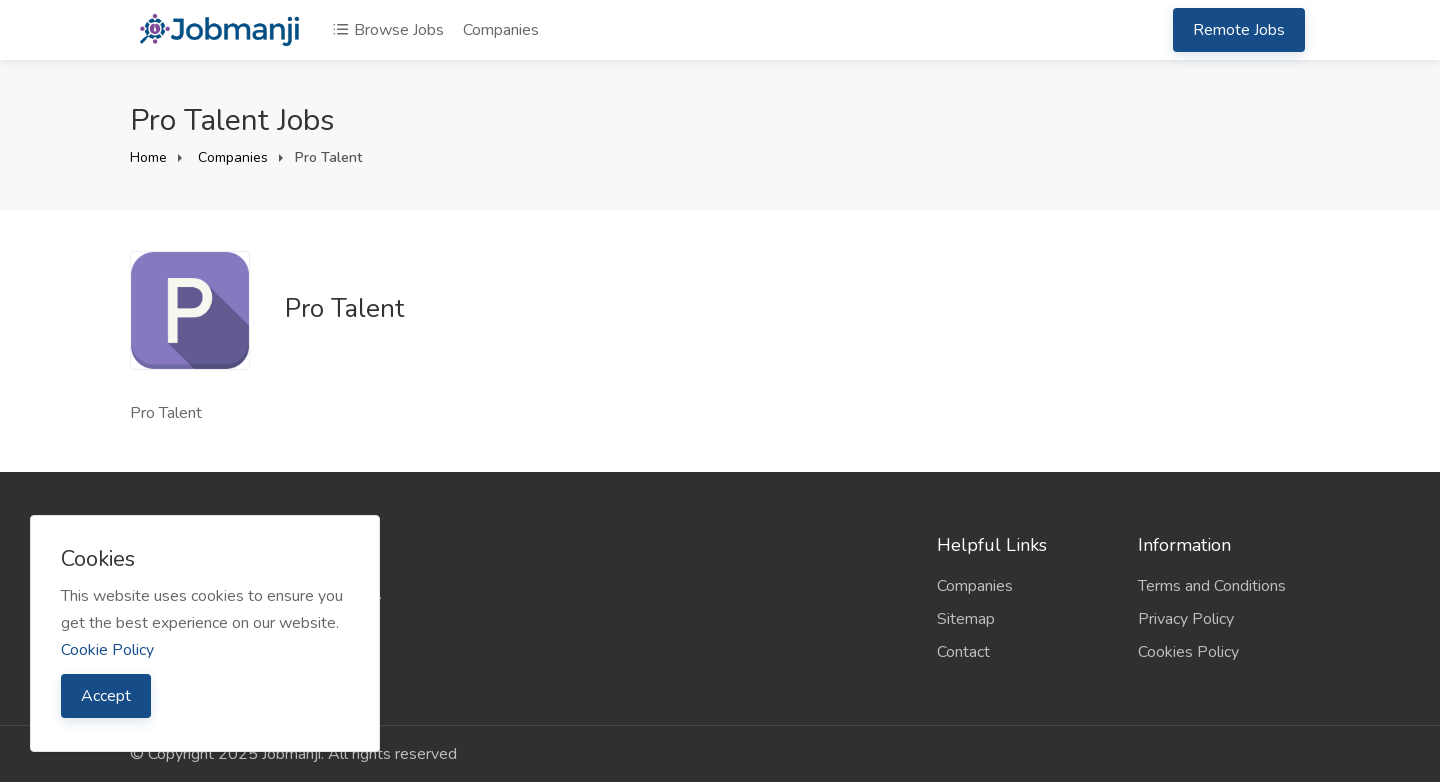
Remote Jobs (1239, 30)
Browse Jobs (388, 30)
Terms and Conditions (1212, 586)
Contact (963, 652)
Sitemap (966, 619)
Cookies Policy (1188, 652)
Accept (106, 696)
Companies (501, 30)
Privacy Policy (1186, 619)
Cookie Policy (107, 650)
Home (148, 157)
